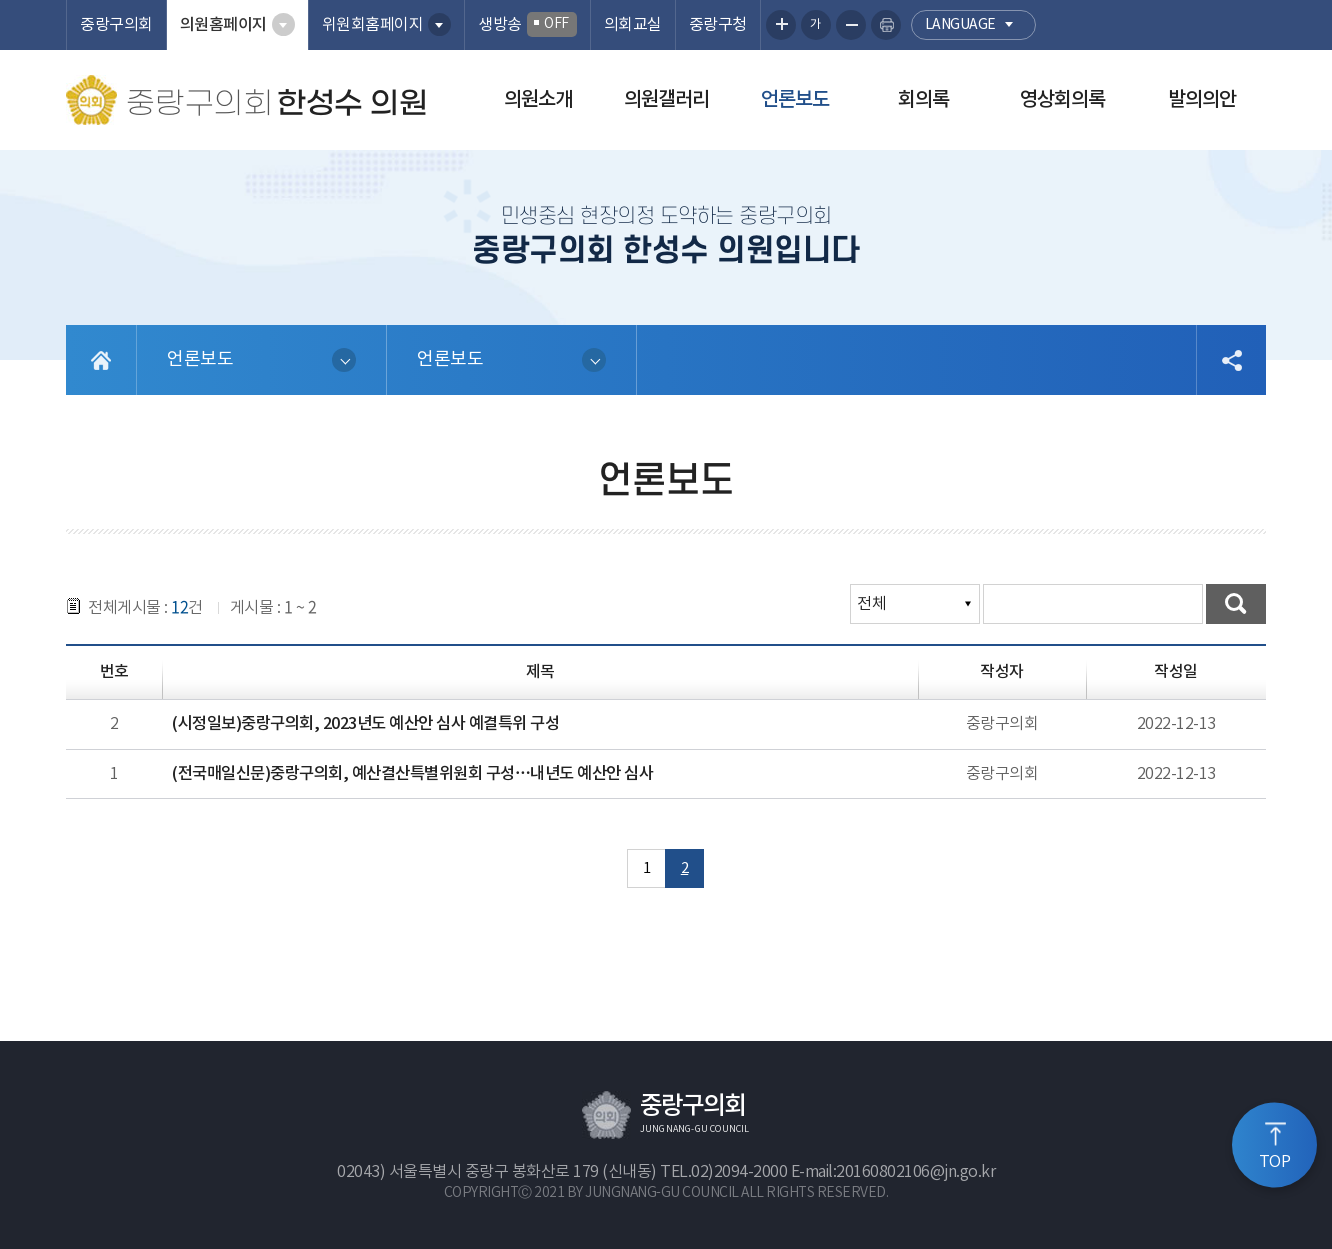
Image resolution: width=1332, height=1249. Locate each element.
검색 (1236, 604)
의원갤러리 (666, 100)
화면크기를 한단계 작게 (851, 25)
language (960, 25)
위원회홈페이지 (373, 25)
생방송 (527, 24)
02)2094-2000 (739, 1172)
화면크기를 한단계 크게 (781, 25)
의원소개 (538, 100)
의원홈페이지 (223, 25)
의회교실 (633, 25)
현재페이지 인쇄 (886, 25)
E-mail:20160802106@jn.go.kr (893, 1172)
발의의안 (1202, 100)
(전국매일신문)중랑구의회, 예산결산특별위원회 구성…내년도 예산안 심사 (412, 774)
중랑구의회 (116, 25)
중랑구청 (718, 25)
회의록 (923, 100)
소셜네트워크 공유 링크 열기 (1231, 360)
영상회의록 (1062, 100)
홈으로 (101, 360)
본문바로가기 (0, 0)
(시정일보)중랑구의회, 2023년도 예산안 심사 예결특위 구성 (365, 724)
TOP (1275, 1161)
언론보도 (795, 100)
